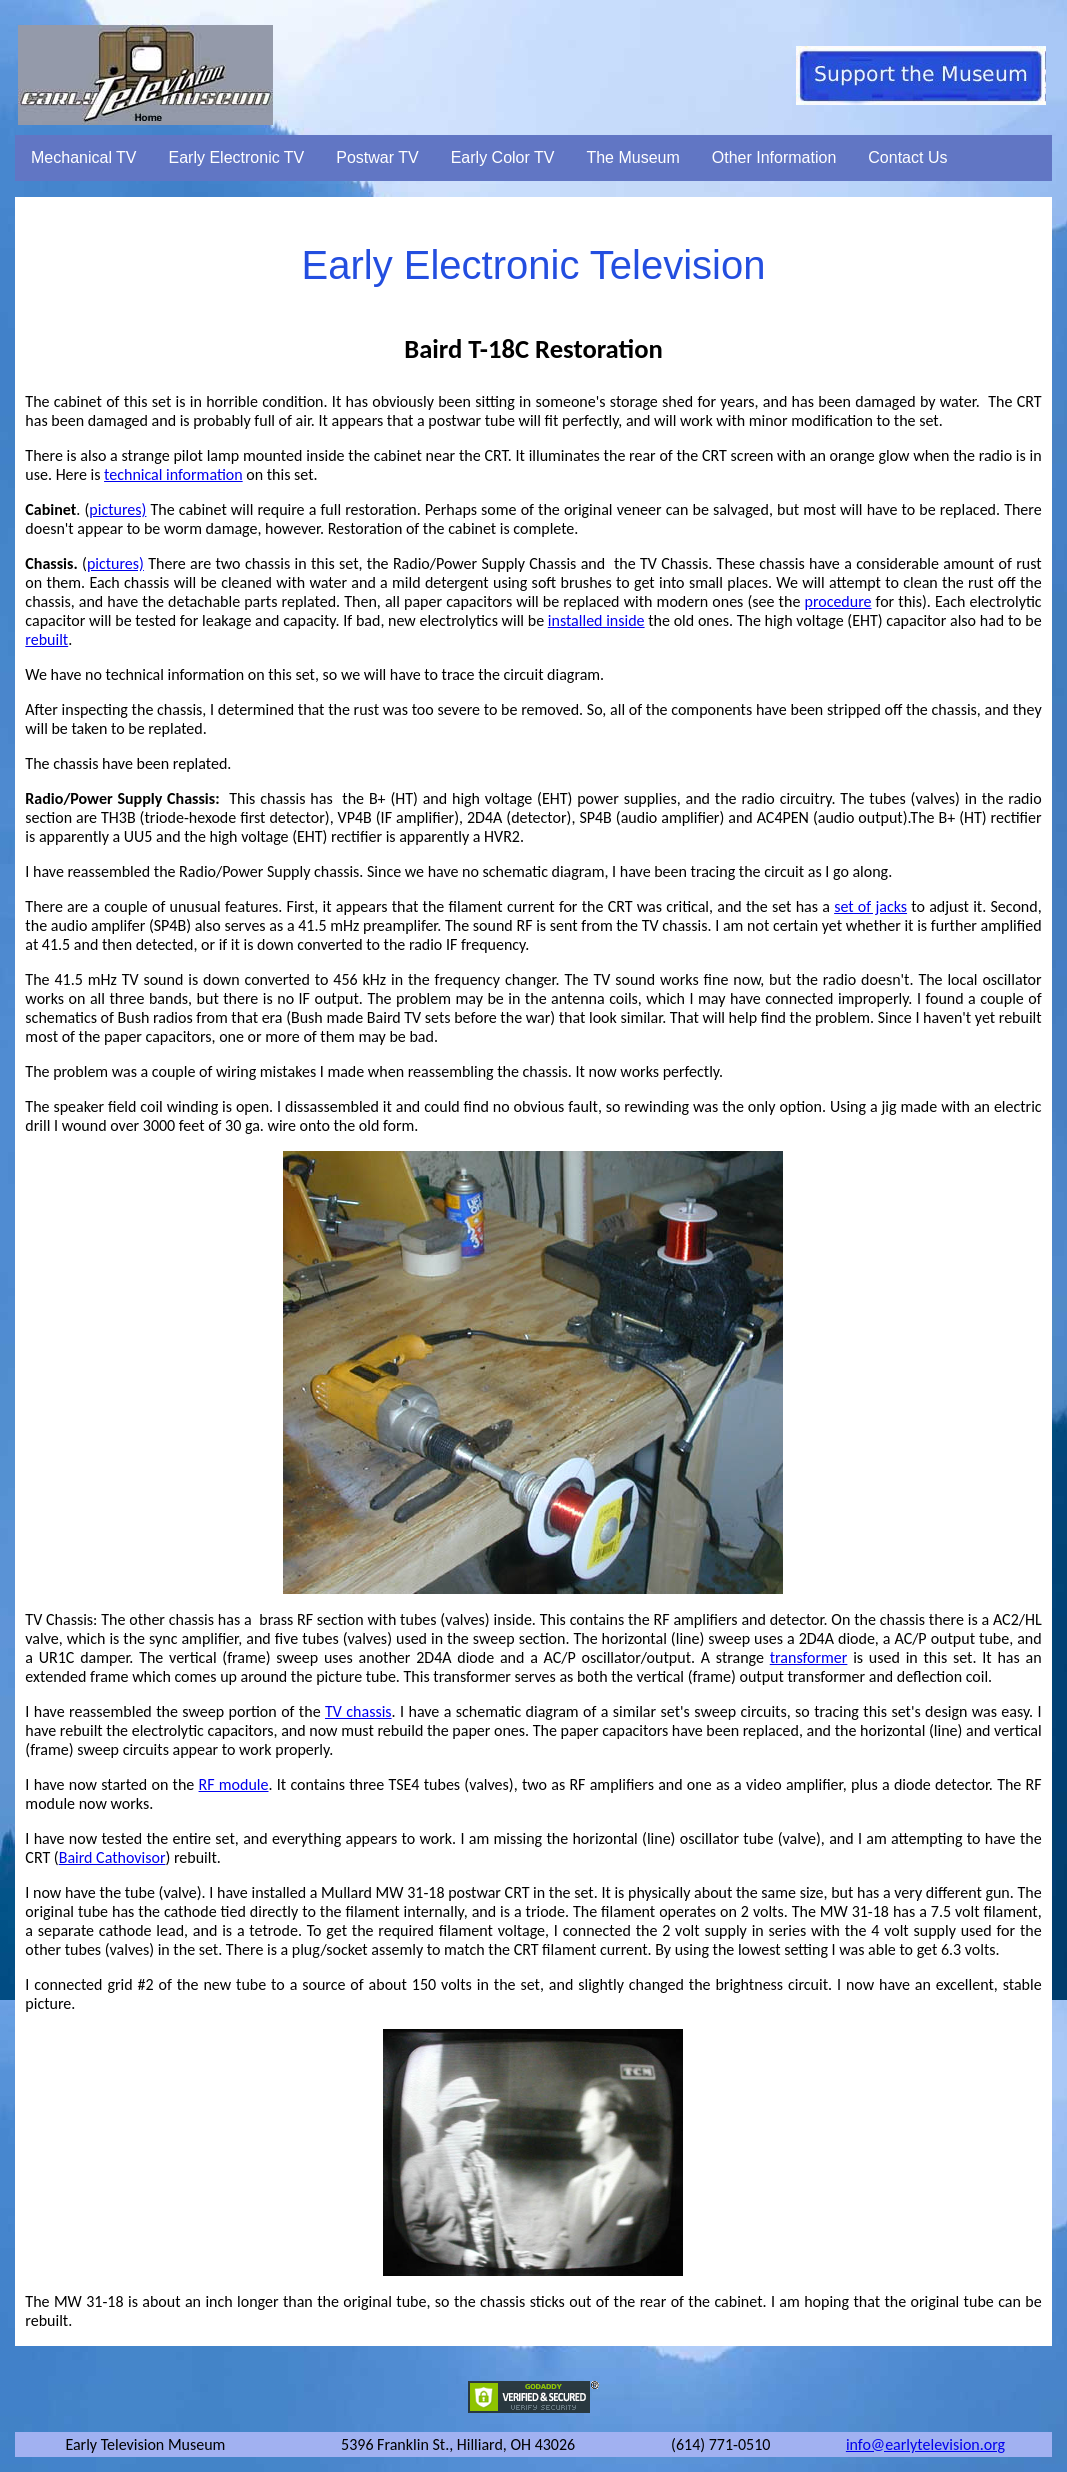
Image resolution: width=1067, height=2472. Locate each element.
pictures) (117, 509)
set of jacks (870, 906)
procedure (837, 601)
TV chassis (358, 1711)
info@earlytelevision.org (925, 2444)
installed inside (596, 620)
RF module (234, 1784)
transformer (809, 1657)
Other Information (774, 157)
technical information (173, 474)
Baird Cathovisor (112, 1857)
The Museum (632, 157)
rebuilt (46, 639)
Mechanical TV (84, 157)
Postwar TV (377, 157)
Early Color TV (503, 157)
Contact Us (907, 157)
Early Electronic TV (237, 157)
